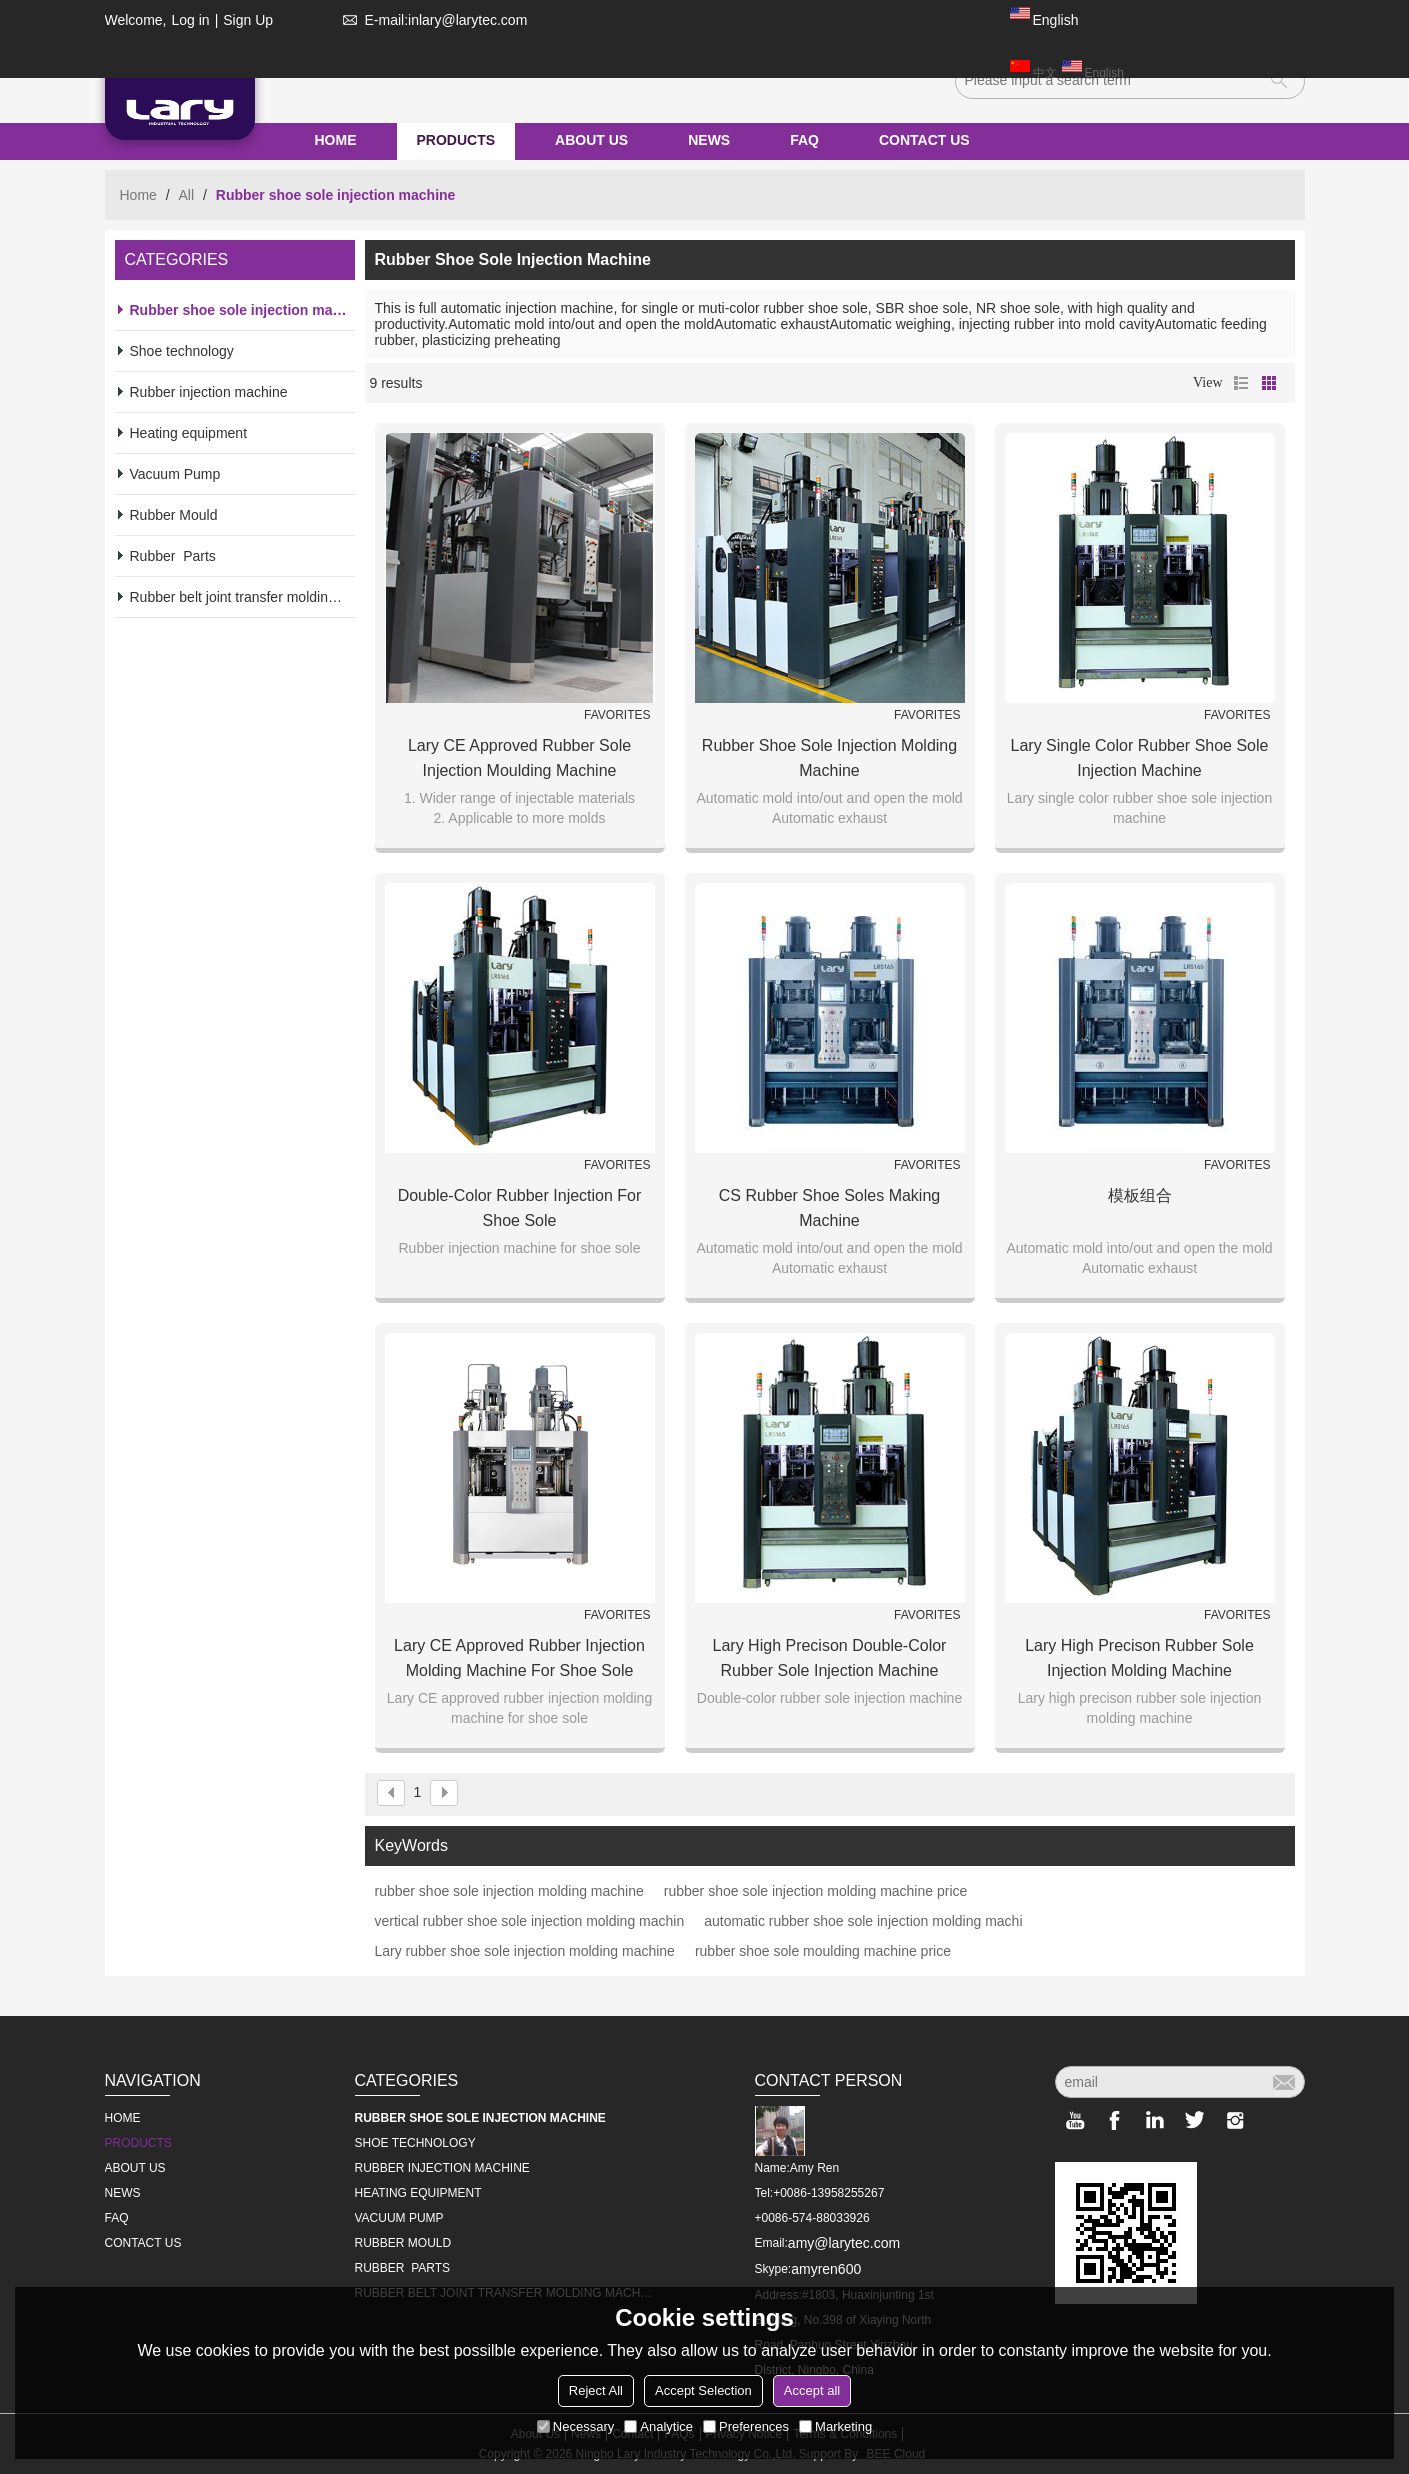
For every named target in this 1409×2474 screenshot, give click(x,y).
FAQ (804, 140)
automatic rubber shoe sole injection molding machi (863, 1921)
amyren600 (826, 2269)
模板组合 (1140, 1195)
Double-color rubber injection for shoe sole (520, 1208)
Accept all (812, 2390)
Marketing (835, 2426)
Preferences (746, 2426)
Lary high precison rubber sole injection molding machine (1139, 1658)
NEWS (709, 140)
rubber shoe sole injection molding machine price (816, 1891)
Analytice (658, 2426)
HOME (336, 140)
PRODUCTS (456, 140)
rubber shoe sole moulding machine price (823, 1951)
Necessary (575, 2426)
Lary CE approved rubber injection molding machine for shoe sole (519, 1658)
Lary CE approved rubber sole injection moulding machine (519, 758)
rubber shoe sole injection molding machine (509, 1891)
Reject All (596, 2390)
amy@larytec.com (844, 2243)
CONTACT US (924, 140)
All (187, 195)
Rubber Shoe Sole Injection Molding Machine (829, 758)
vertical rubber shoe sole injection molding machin (530, 1921)
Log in (190, 20)
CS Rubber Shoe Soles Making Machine (829, 1208)
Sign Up (248, 20)
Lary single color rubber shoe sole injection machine (1140, 758)
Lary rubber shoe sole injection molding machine (525, 1951)
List (1241, 383)
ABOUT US (591, 140)
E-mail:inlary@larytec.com (431, 20)
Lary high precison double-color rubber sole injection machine (830, 1658)
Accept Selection (703, 2390)
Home (138, 195)
